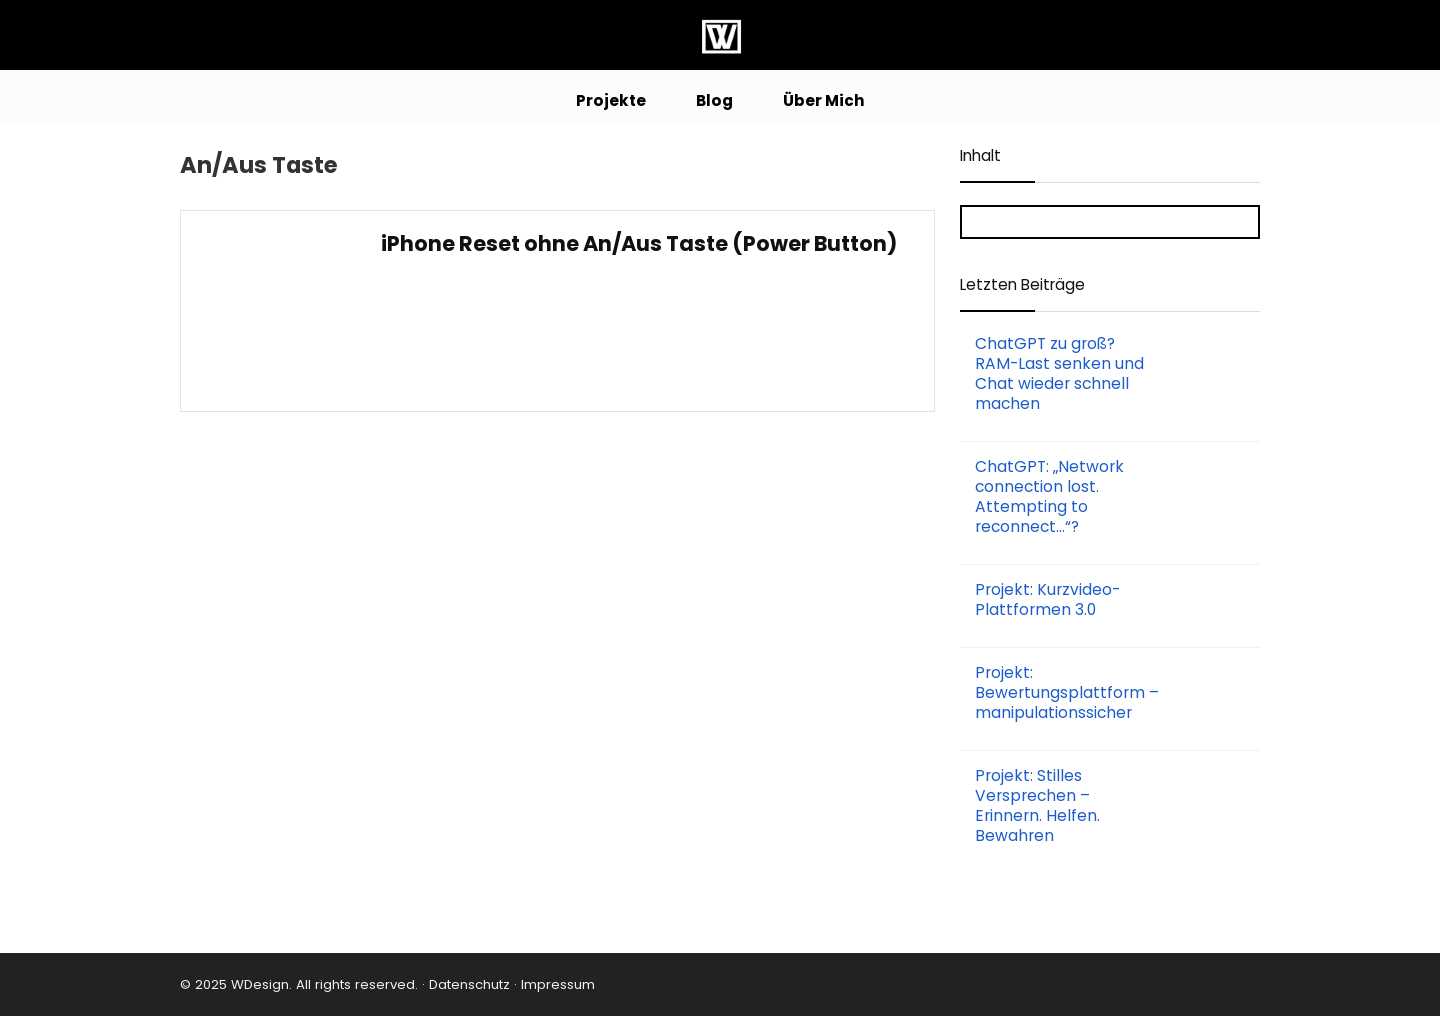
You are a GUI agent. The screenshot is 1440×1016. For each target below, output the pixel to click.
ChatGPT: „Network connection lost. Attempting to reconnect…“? (1049, 496)
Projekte (611, 100)
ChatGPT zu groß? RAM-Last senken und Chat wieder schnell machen (1059, 373)
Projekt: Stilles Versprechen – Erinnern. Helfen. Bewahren (1037, 805)
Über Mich (824, 100)
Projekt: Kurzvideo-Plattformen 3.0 (1047, 599)
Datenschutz (467, 984)
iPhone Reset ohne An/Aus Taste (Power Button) (639, 243)
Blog (714, 100)
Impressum (558, 984)
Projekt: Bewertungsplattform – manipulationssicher (1067, 692)
